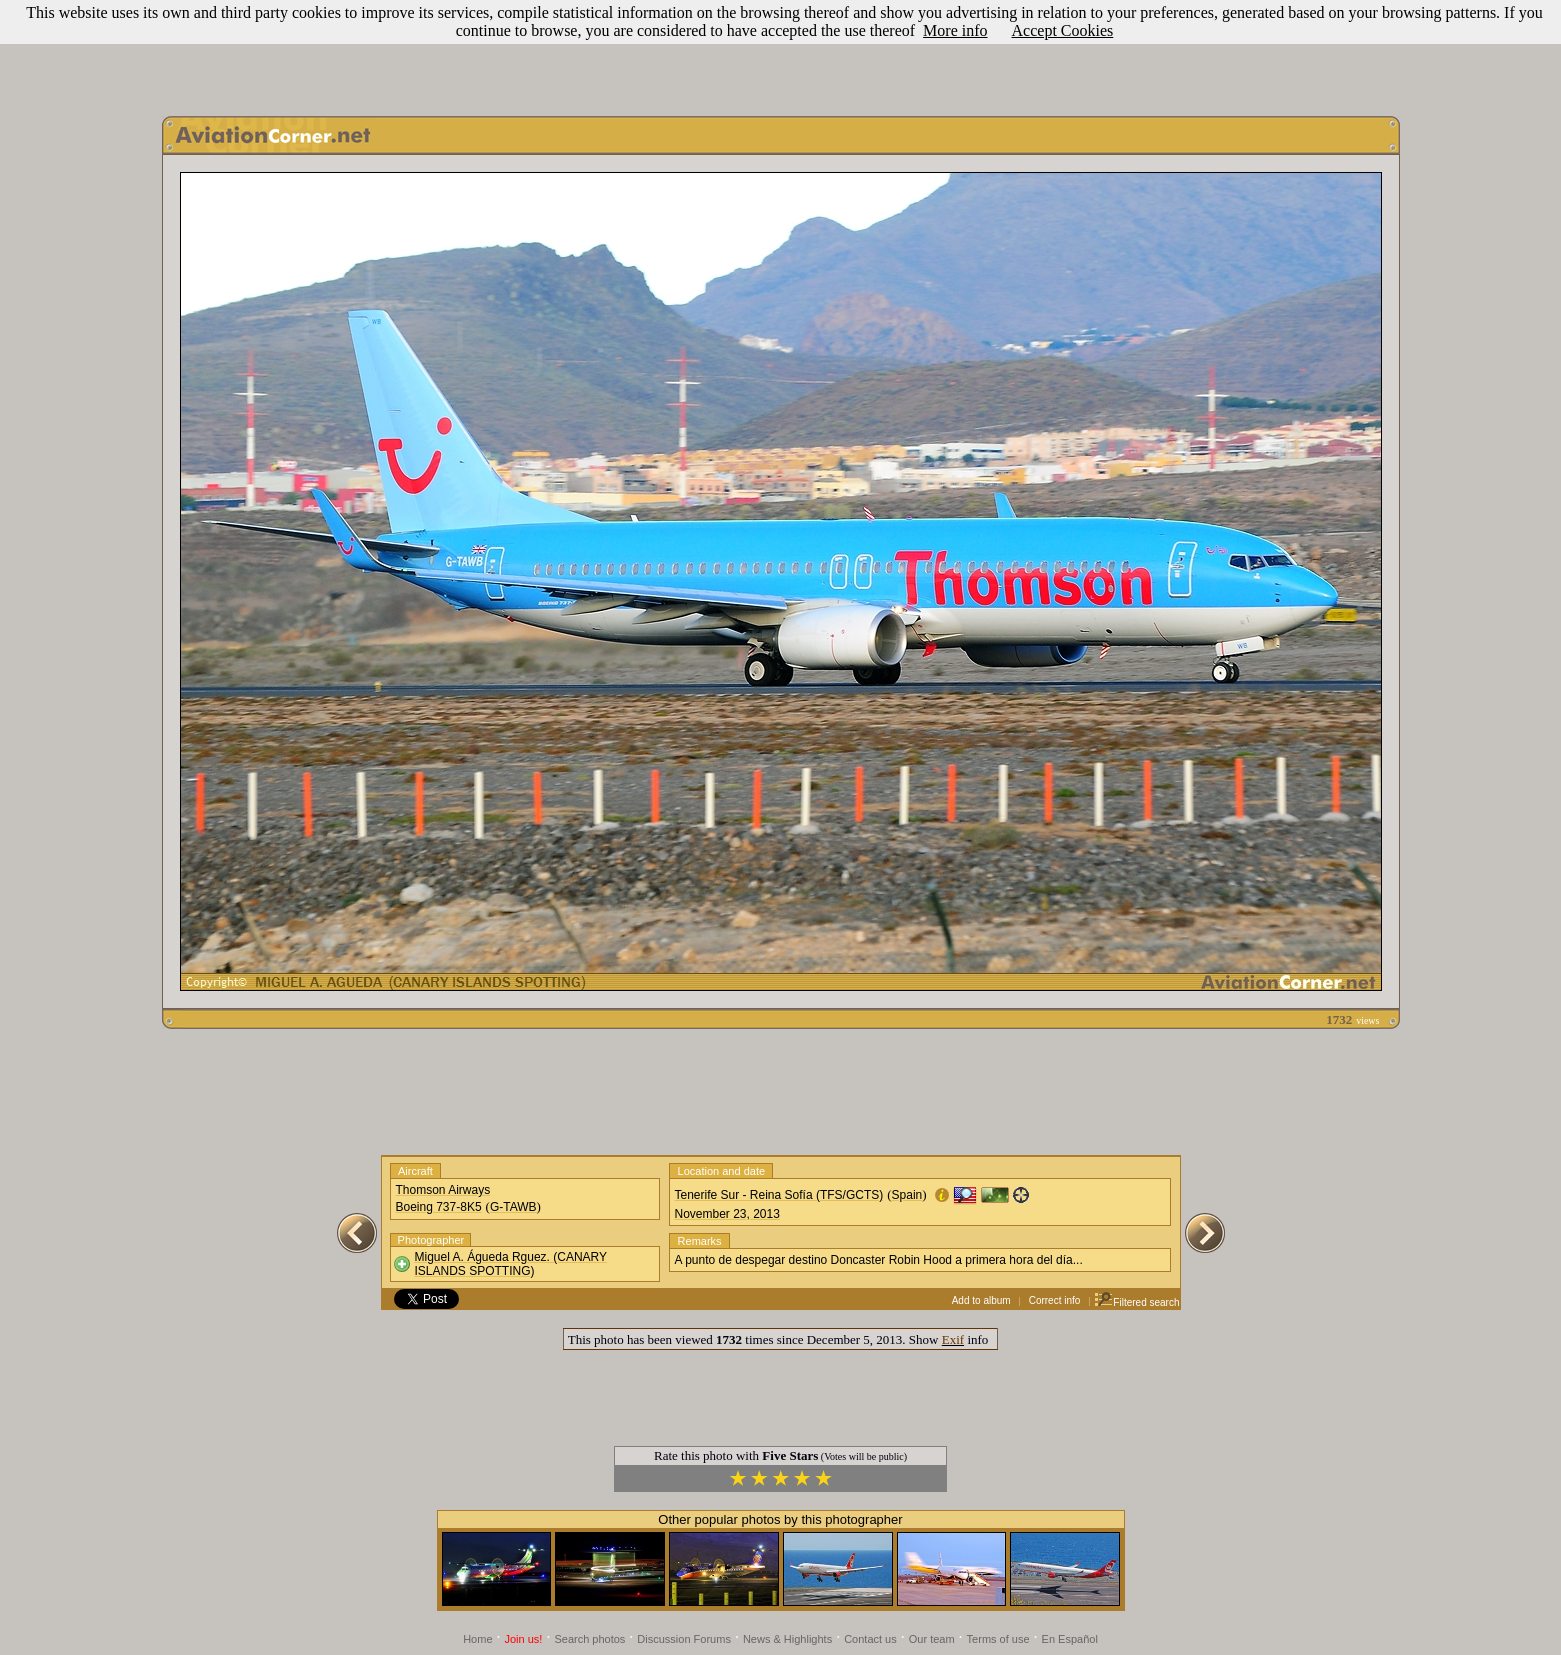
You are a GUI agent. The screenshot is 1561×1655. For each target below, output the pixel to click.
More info (955, 30)
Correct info (1055, 1300)
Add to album (981, 1300)
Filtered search (1136, 1302)
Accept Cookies (1063, 30)
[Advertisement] (781, 53)
